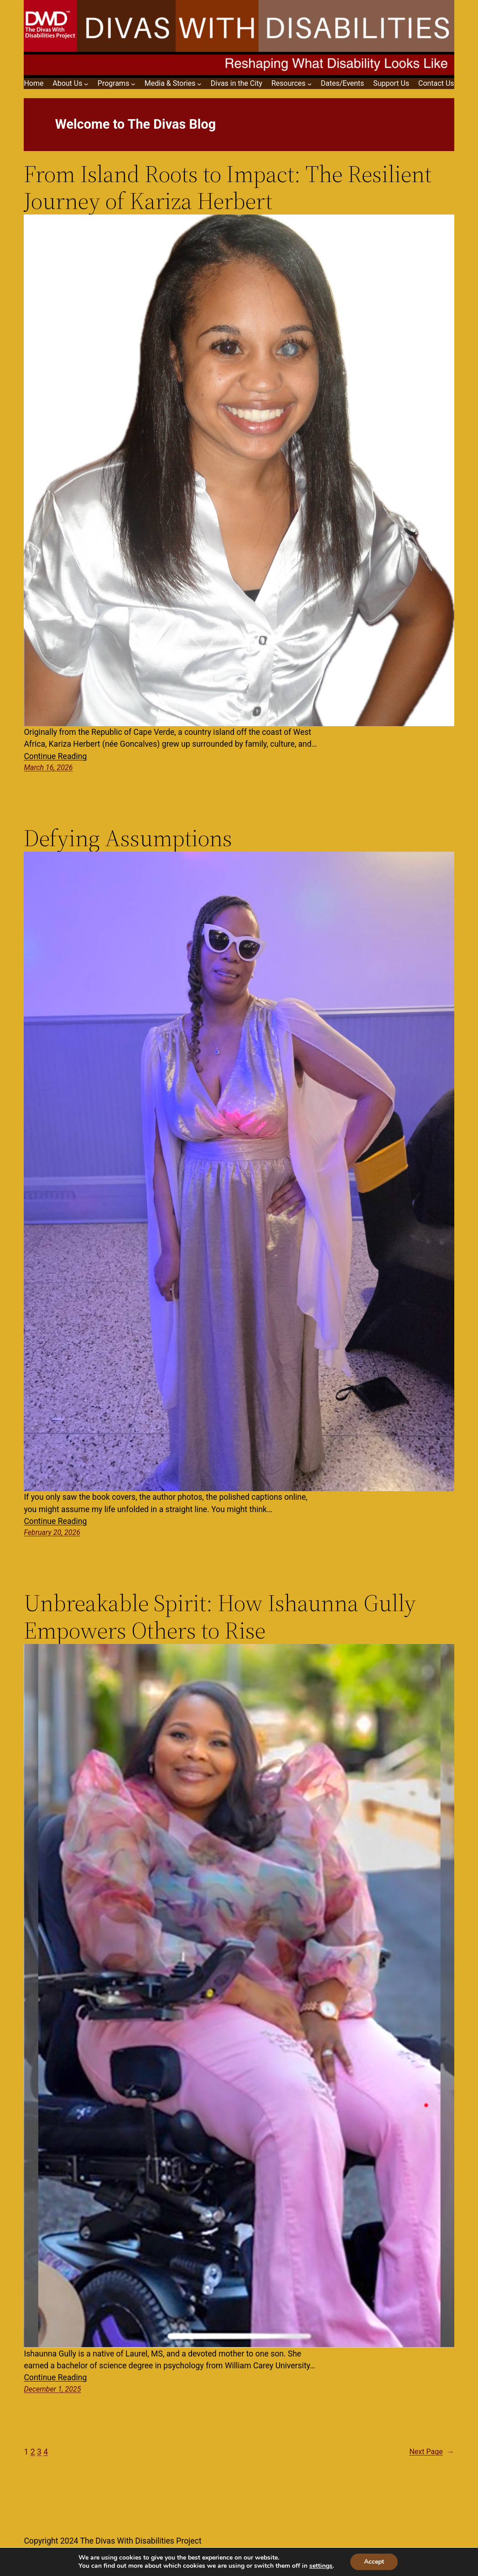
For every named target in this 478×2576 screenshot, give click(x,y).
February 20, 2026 (52, 1532)
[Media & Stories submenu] (199, 84)
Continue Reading (55, 756)
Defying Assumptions (128, 838)
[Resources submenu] (309, 84)
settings (321, 2566)
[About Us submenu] (86, 84)
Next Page (431, 2451)
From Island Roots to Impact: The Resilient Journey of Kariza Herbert (227, 187)
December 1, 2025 (52, 2389)
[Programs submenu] (133, 84)
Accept (374, 2561)
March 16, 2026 (48, 767)
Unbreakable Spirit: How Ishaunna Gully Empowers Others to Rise (220, 1616)
